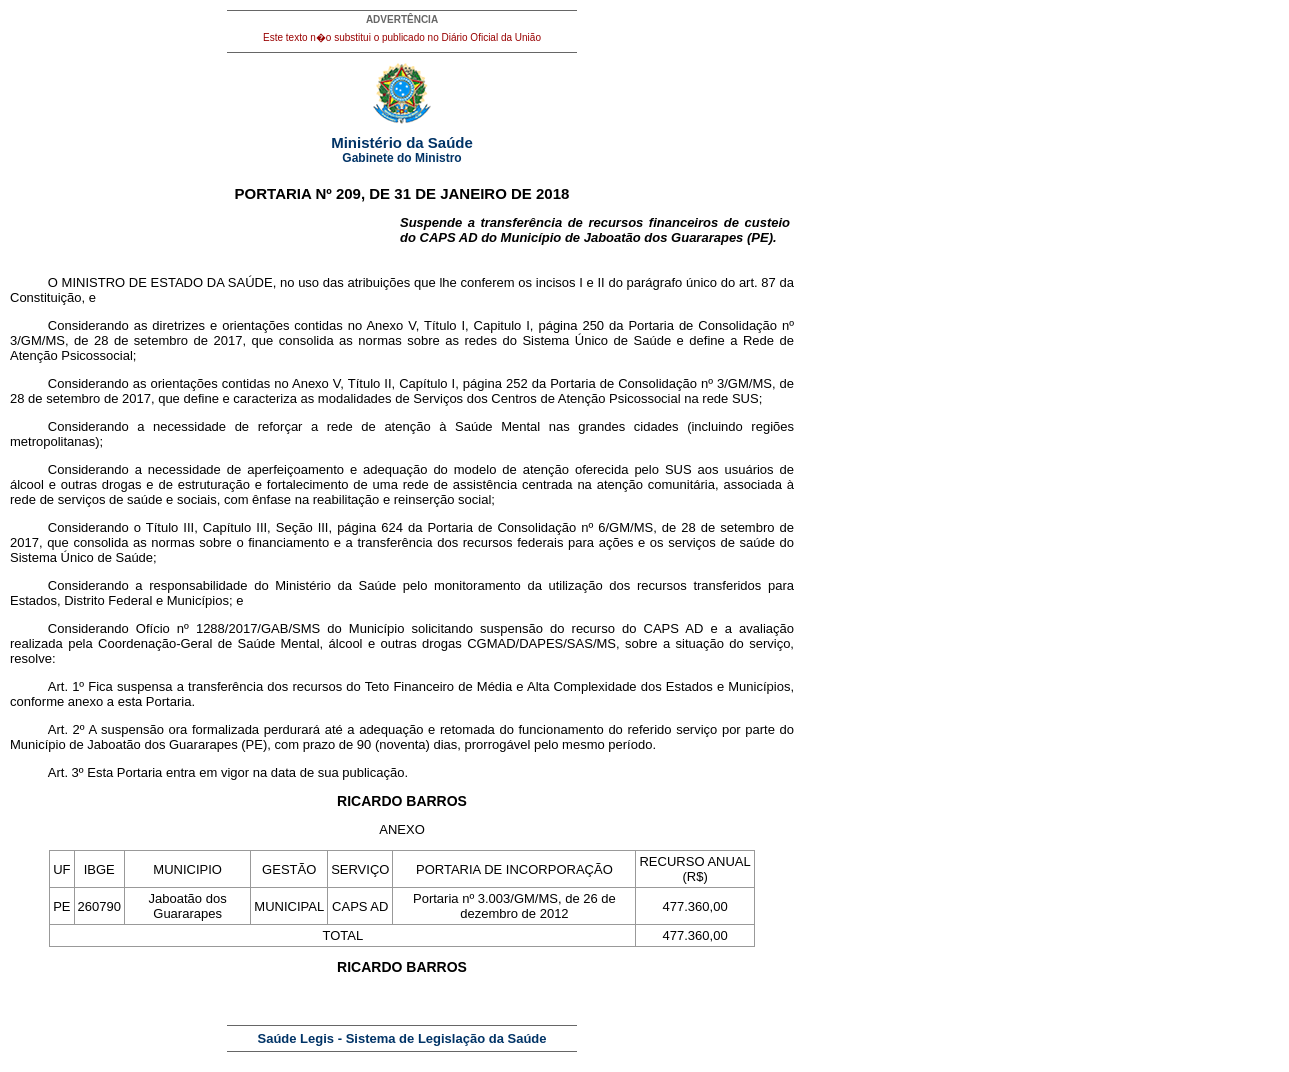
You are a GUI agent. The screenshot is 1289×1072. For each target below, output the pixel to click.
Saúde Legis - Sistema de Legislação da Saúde (402, 1038)
